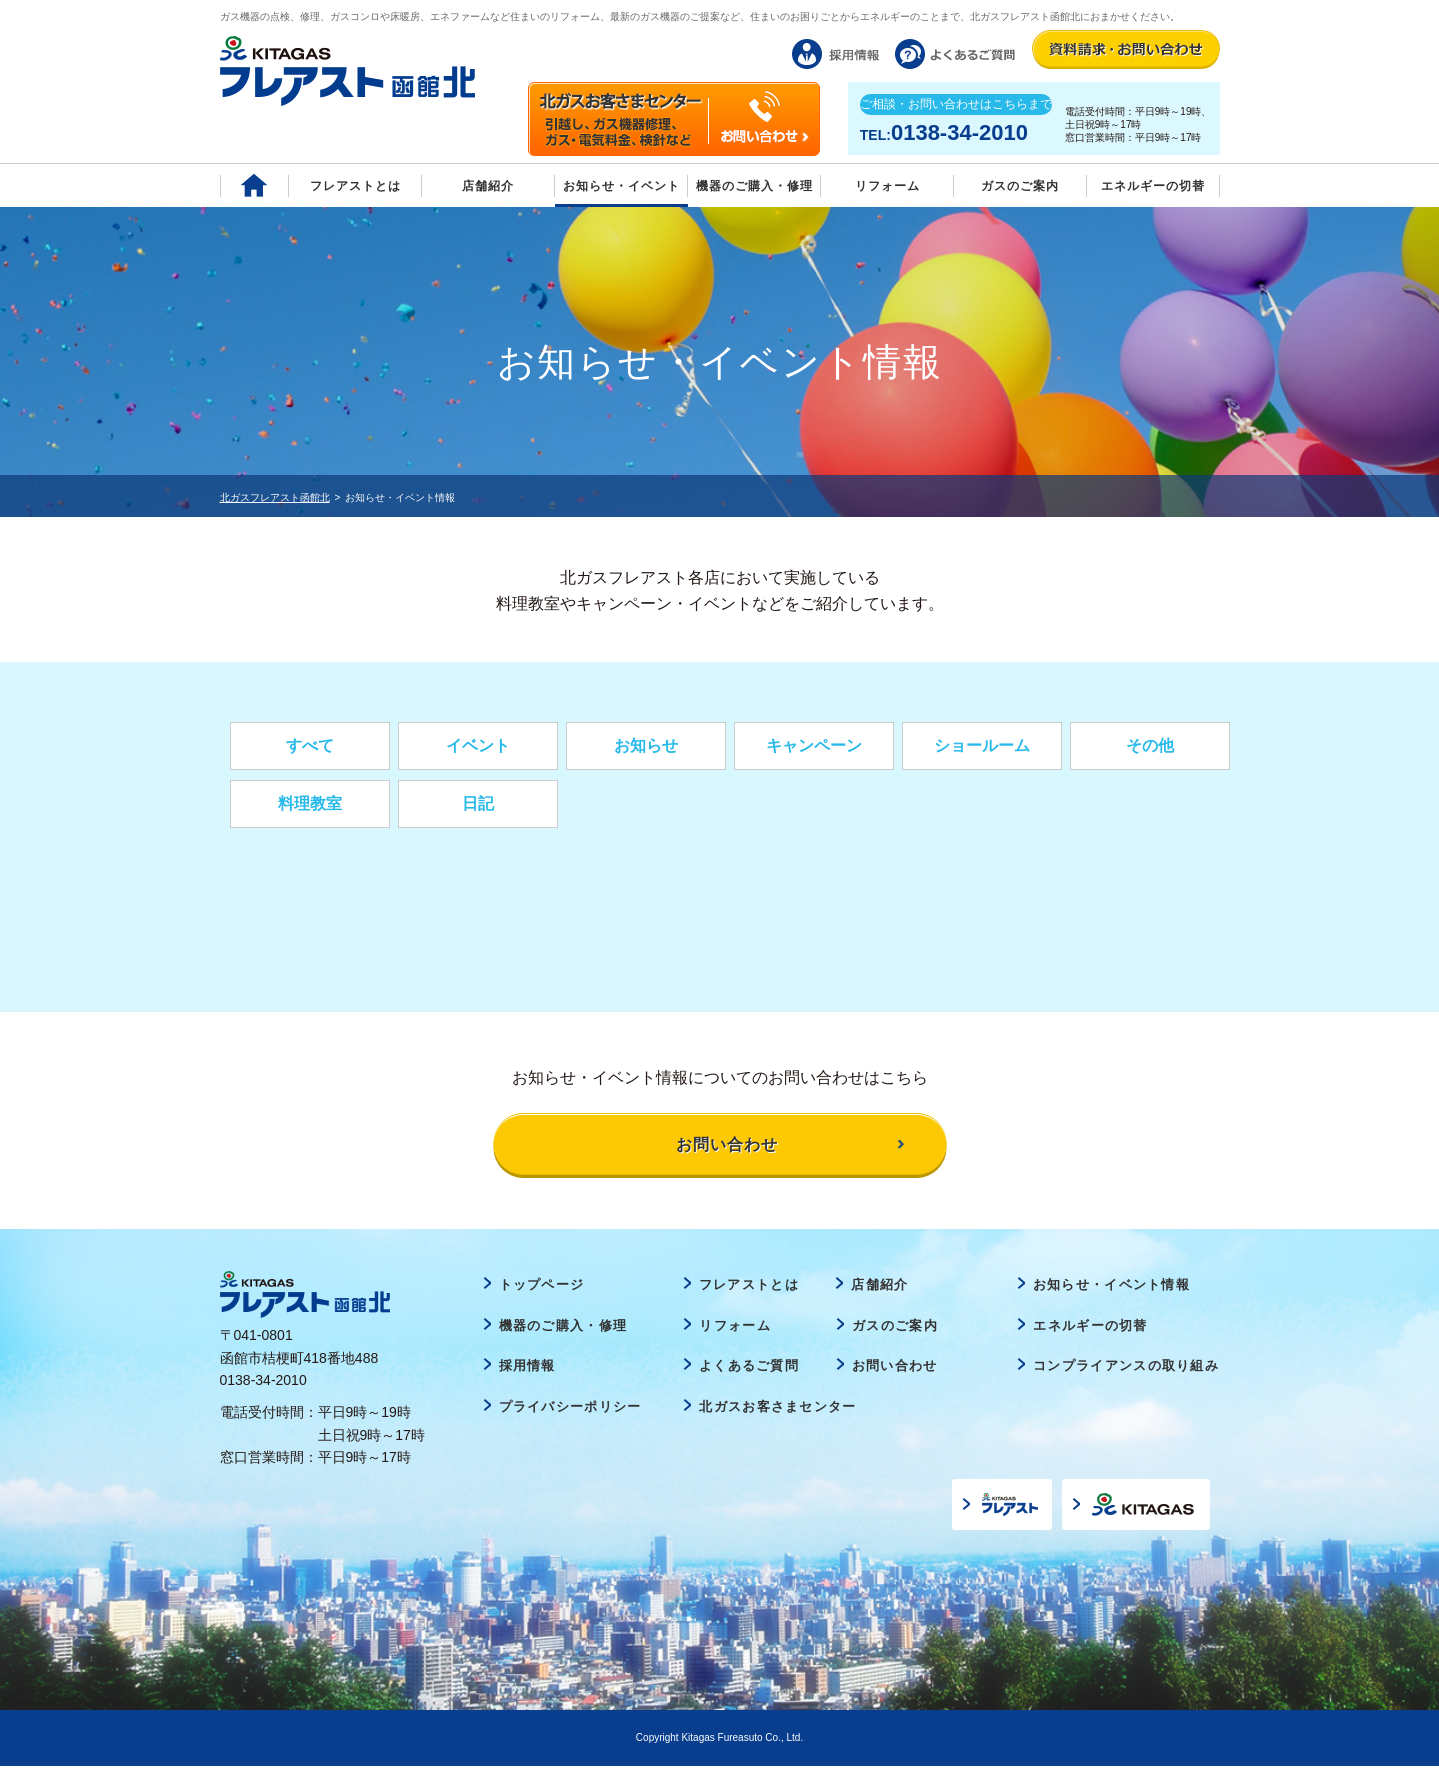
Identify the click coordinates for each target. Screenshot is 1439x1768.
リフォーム (887, 186)
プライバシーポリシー (570, 1408)
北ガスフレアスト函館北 (275, 497)
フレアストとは (355, 186)
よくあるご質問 (749, 1367)
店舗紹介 (488, 186)
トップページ (542, 1286)
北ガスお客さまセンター (777, 1408)
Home (254, 185)
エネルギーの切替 (1153, 186)
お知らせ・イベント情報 (1111, 1286)
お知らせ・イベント (621, 186)
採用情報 (527, 1367)
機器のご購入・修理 (754, 186)
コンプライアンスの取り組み (1126, 1367)
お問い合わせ (895, 1367)
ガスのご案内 (895, 1327)
